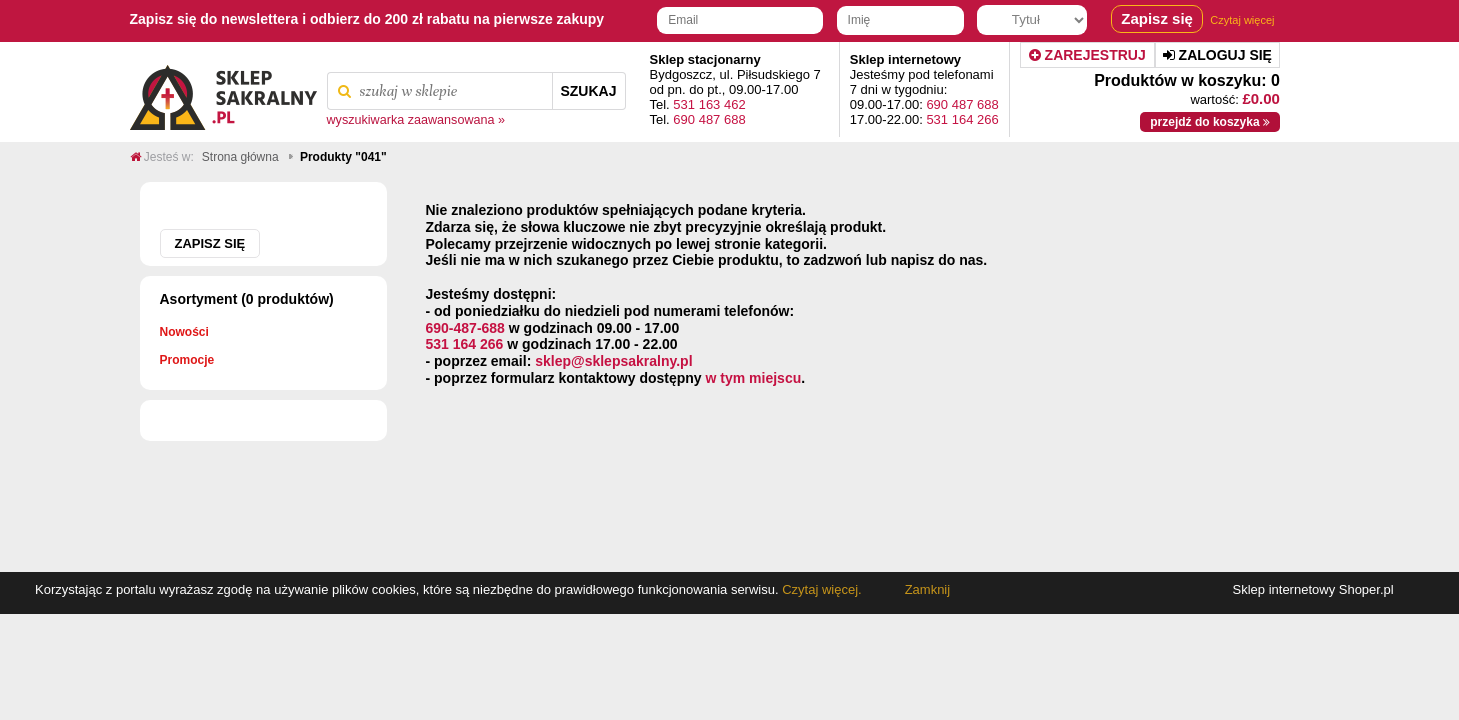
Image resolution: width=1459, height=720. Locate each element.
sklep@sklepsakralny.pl (613, 361)
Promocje (187, 360)
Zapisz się (210, 243)
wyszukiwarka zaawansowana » (416, 120)
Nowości (184, 332)
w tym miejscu (754, 378)
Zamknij (928, 589)
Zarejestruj (1087, 55)
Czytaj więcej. (820, 589)
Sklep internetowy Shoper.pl (1313, 589)
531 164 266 (962, 119)
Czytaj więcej (1242, 20)
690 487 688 (709, 119)
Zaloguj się (1217, 55)
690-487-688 (465, 328)
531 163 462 (709, 104)
